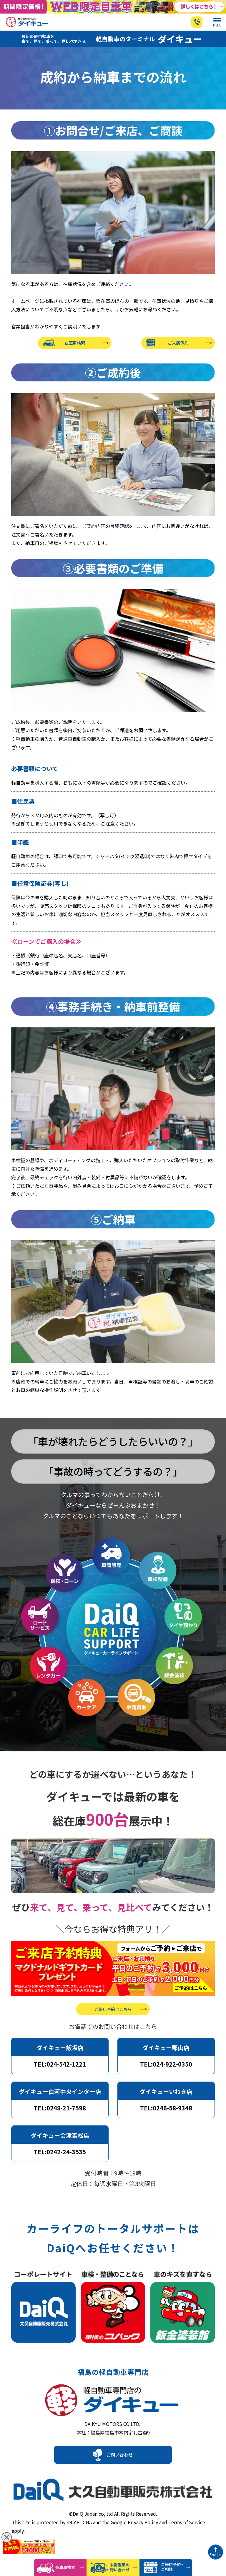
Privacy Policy (143, 2531)
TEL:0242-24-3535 (60, 2159)
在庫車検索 (74, 352)
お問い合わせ (119, 2467)
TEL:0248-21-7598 (60, 2115)
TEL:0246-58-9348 (166, 2115)
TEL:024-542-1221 (60, 2071)
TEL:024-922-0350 (166, 2071)
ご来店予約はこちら (113, 2016)
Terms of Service (186, 2531)
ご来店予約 (178, 352)
